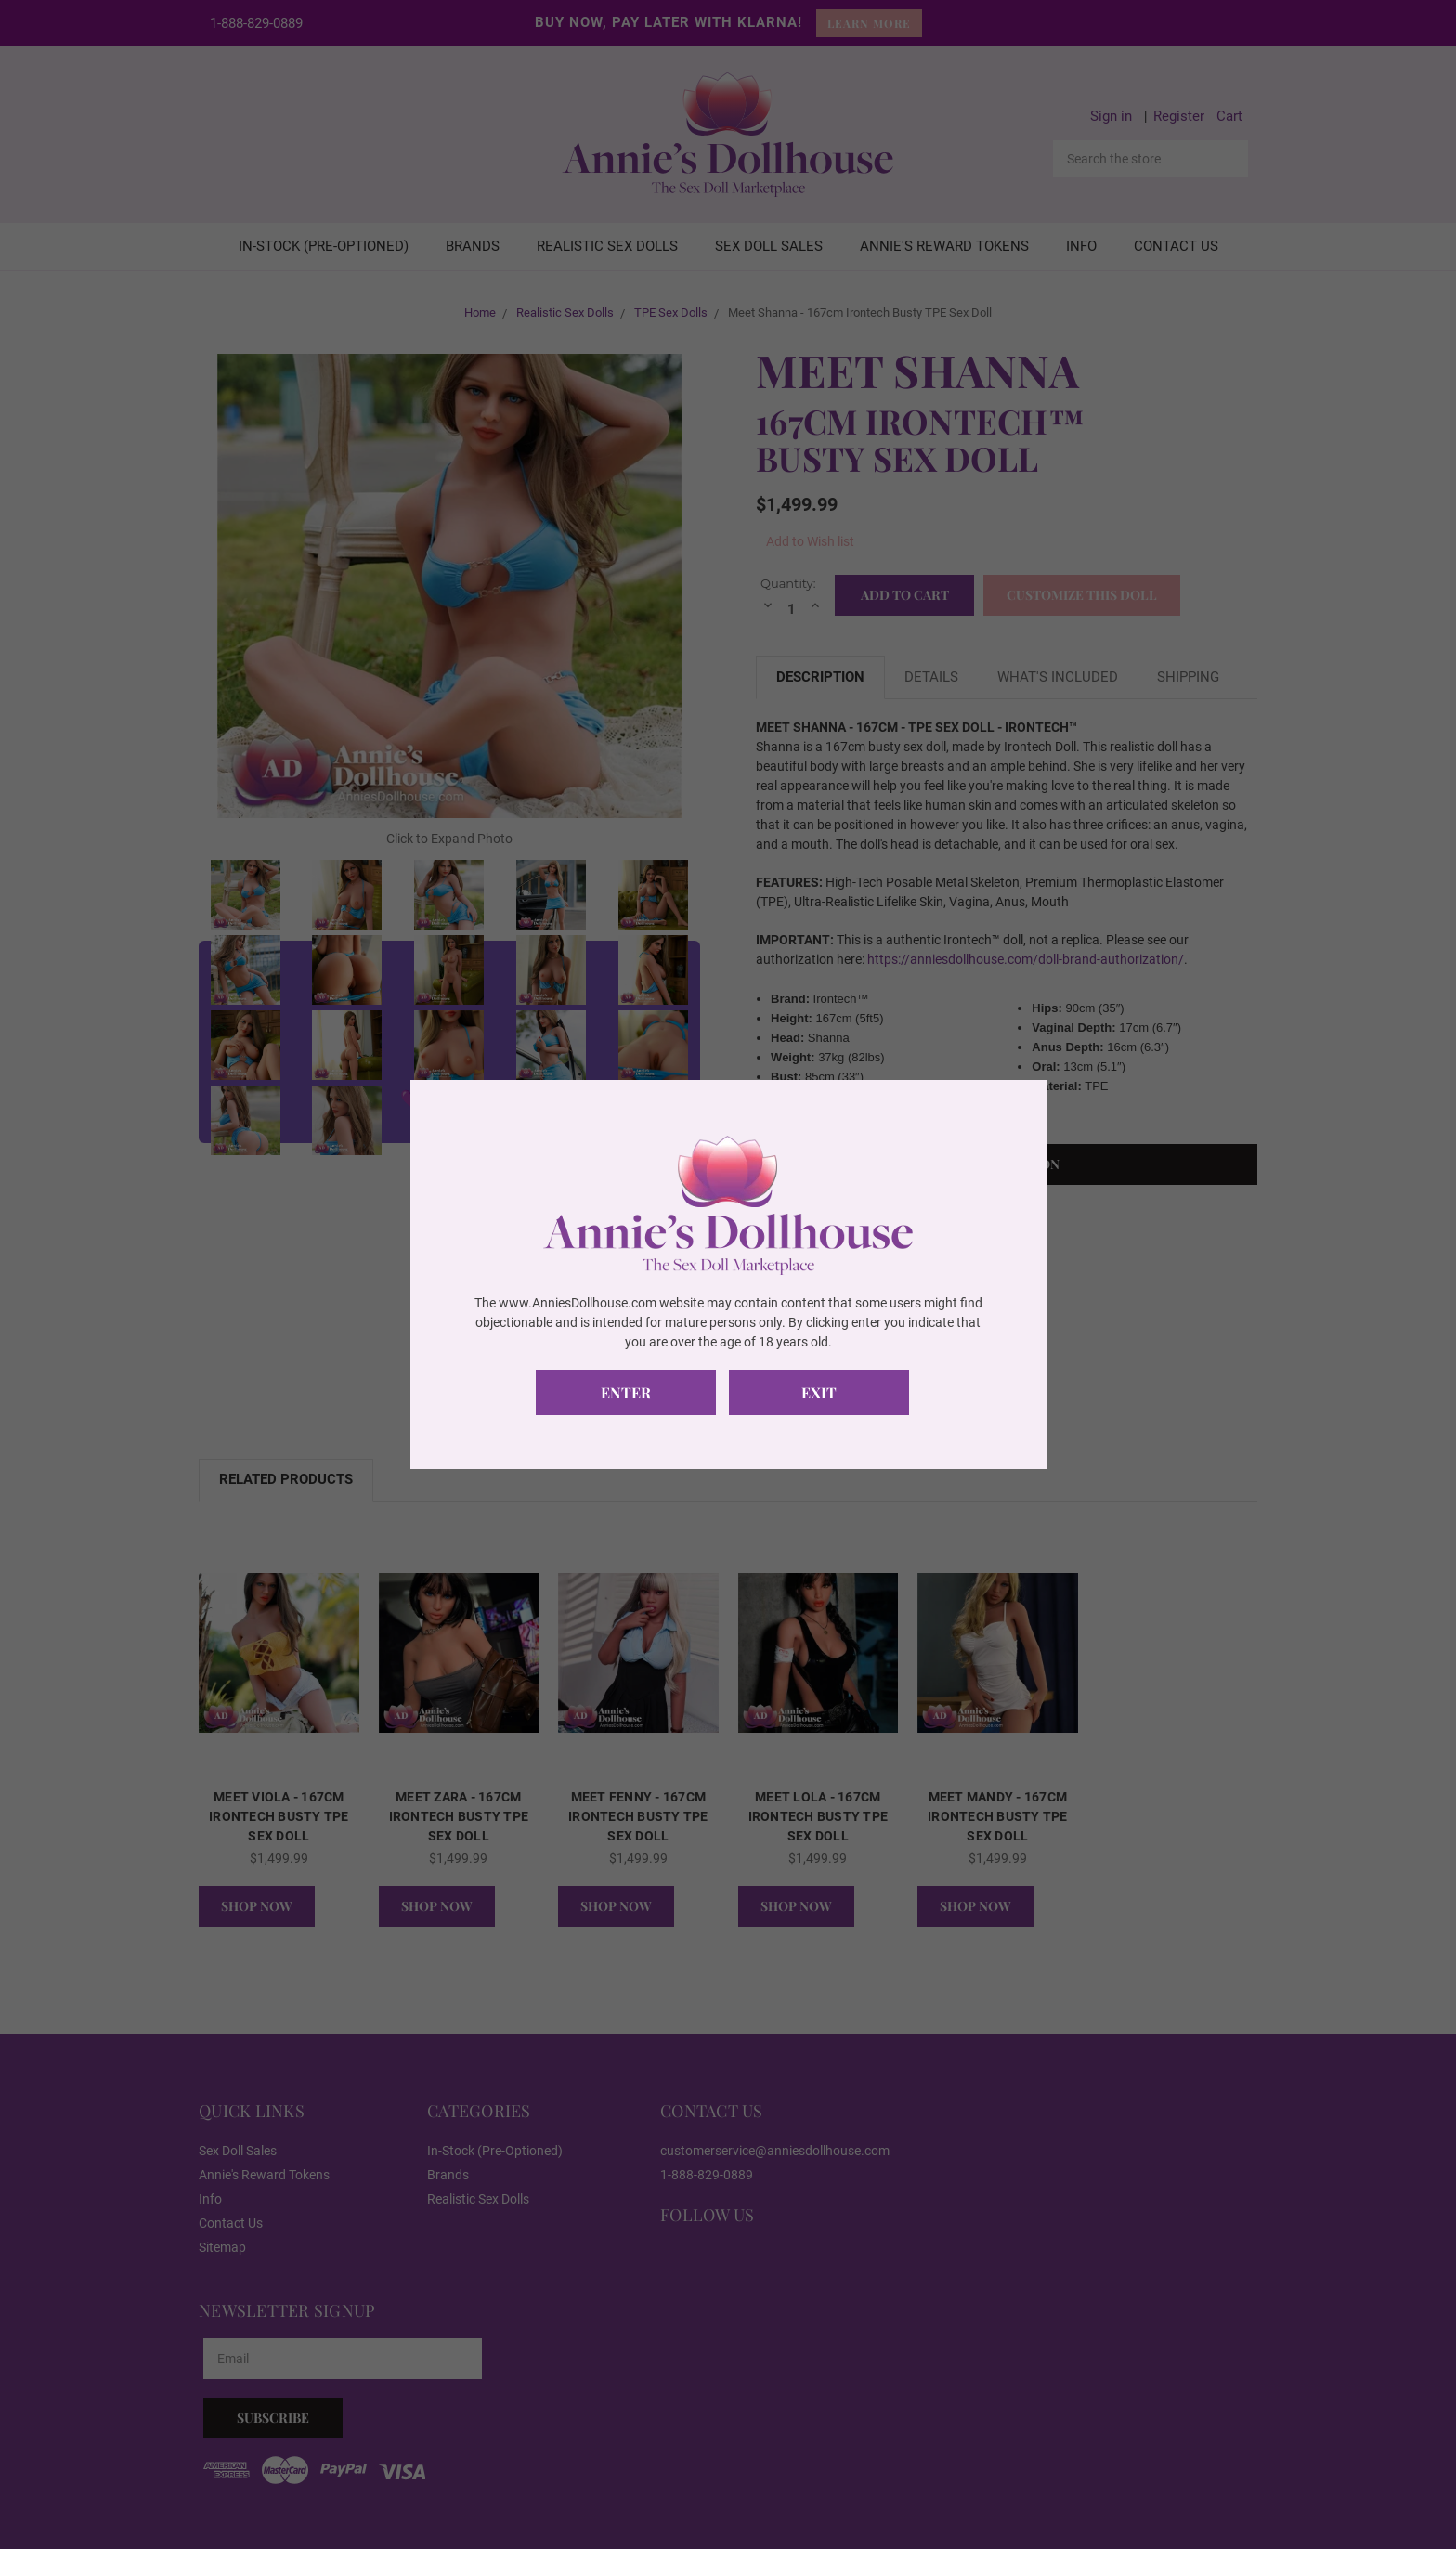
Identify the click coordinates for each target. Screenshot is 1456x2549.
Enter (629, 1392)
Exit (826, 1392)
